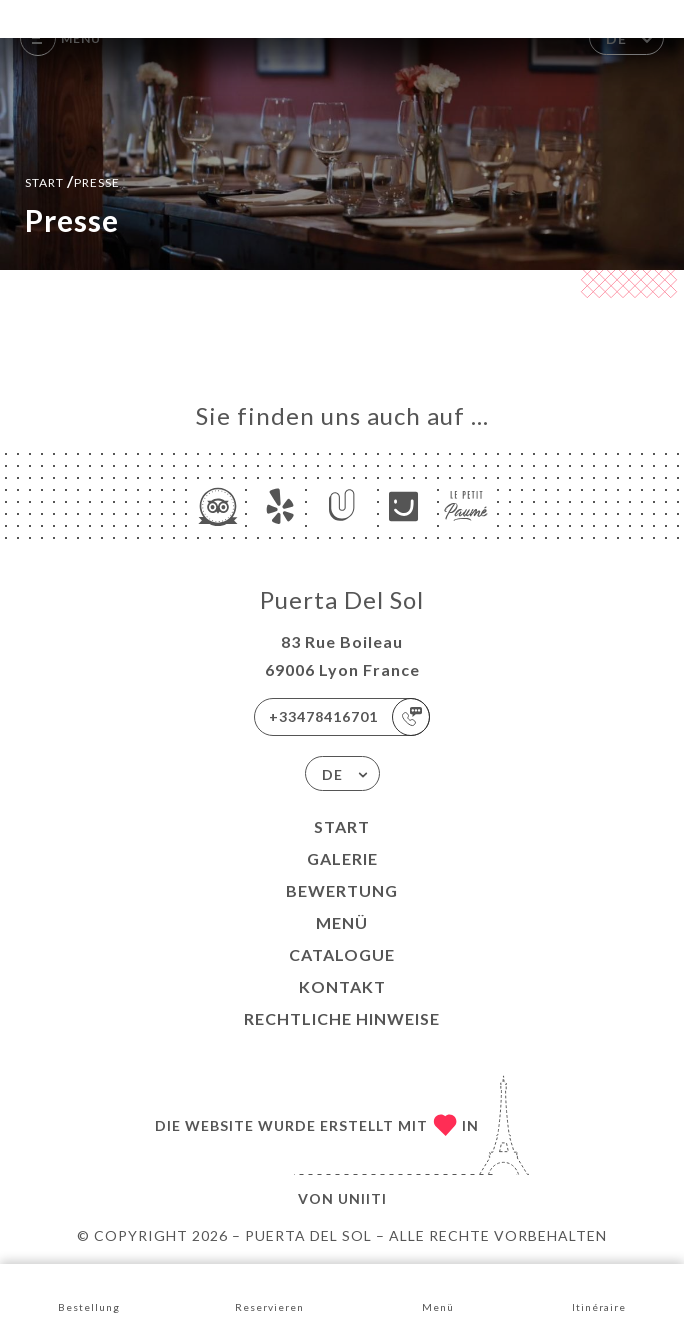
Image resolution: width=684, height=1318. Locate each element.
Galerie (342, 858)
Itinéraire (599, 1289)
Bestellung (89, 1289)
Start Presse (72, 180)
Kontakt (342, 986)
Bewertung (342, 890)
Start (342, 826)
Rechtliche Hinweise (342, 1018)
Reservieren (269, 1289)
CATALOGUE (342, 954)
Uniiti (362, 1198)
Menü (342, 922)
